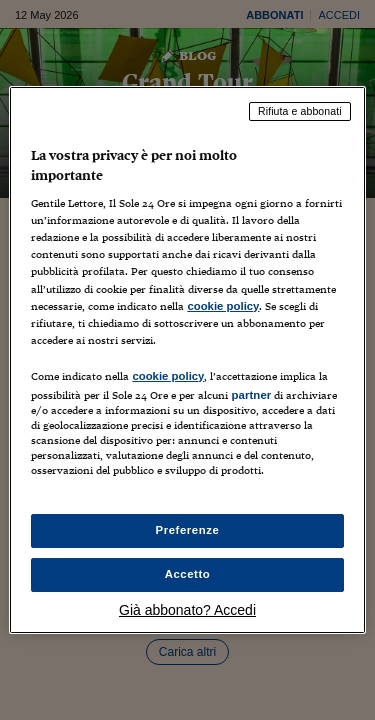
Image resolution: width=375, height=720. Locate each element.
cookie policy (223, 306)
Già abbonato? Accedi (187, 610)
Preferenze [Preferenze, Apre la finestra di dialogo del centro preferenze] (188, 530)
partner (251, 395)
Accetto (188, 574)
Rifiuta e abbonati (300, 111)
